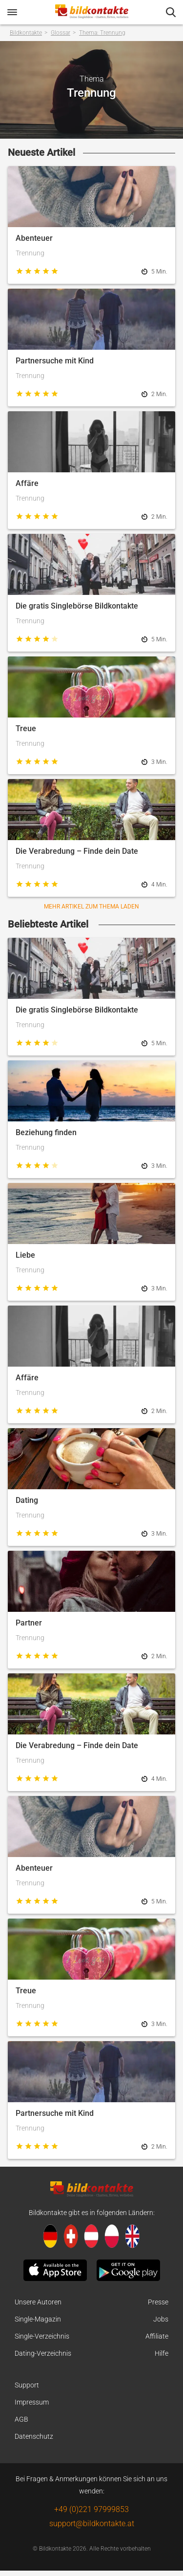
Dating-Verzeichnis (43, 2353)
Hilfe (161, 2353)
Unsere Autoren (38, 2302)
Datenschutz (34, 2436)
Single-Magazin (38, 2319)
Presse (158, 2302)
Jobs (160, 2319)
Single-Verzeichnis (42, 2336)
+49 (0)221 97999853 (91, 2509)
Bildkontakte (26, 32)
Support (27, 2385)
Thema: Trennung (102, 32)
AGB (21, 2419)
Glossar (60, 32)
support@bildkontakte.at (91, 2523)
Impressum (32, 2402)
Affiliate (156, 2336)
